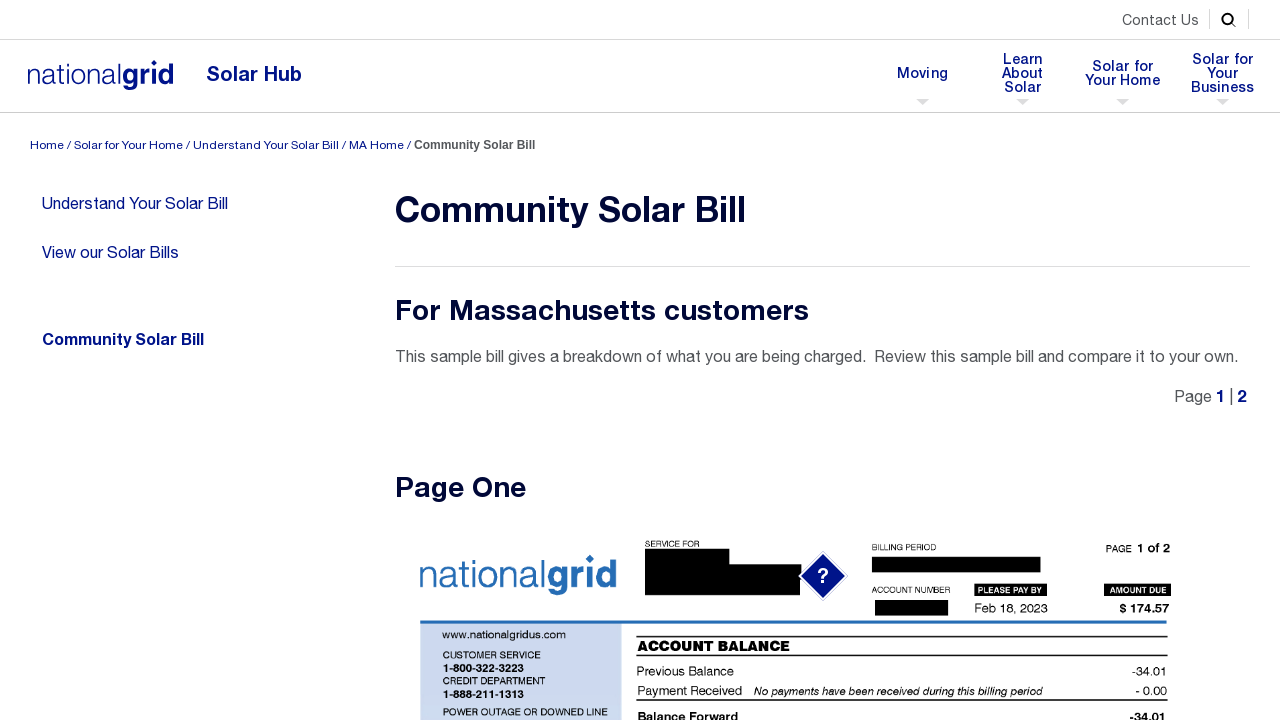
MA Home (376, 145)
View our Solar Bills (110, 252)
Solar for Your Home (1122, 79)
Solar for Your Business (1223, 79)
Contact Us (1160, 20)
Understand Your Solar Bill (266, 145)
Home (47, 145)
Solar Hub (254, 74)
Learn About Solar (1028, 79)
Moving (922, 79)
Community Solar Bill (123, 340)
